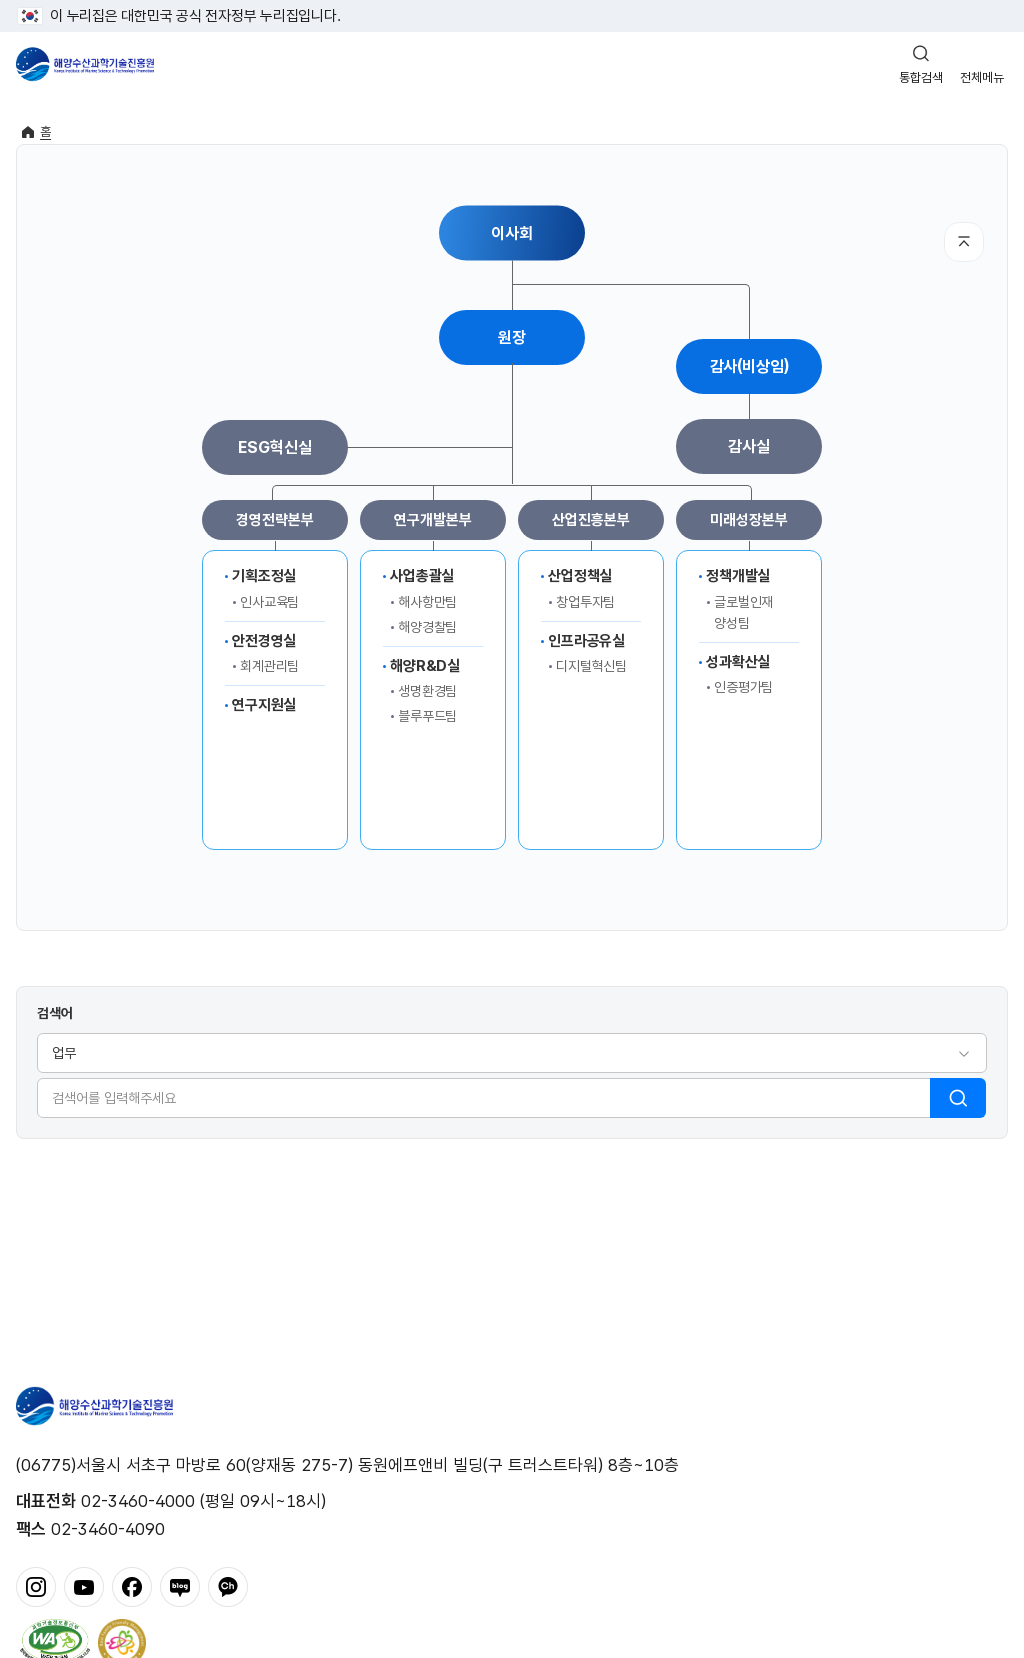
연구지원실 (264, 705)
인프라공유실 (586, 641)
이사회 (512, 232)
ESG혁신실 (274, 447)
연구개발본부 (432, 520)
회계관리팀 (269, 666)
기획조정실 (264, 576)
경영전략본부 (274, 520)
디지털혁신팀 (591, 666)
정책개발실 (738, 576)
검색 (958, 1098)
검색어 (55, 1013)
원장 (512, 337)
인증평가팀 (743, 687)
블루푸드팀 (427, 716)
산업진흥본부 (590, 520)
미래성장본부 (748, 520)
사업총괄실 (422, 576)
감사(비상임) (749, 366)
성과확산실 (738, 662)
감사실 (749, 446)
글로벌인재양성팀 (743, 612)
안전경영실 (264, 641)
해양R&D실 (425, 666)
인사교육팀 (269, 602)
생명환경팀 (427, 691)
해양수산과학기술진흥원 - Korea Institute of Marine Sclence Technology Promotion (85, 64)
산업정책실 (580, 576)
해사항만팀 (427, 602)
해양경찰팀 (427, 627)
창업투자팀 (585, 602)
